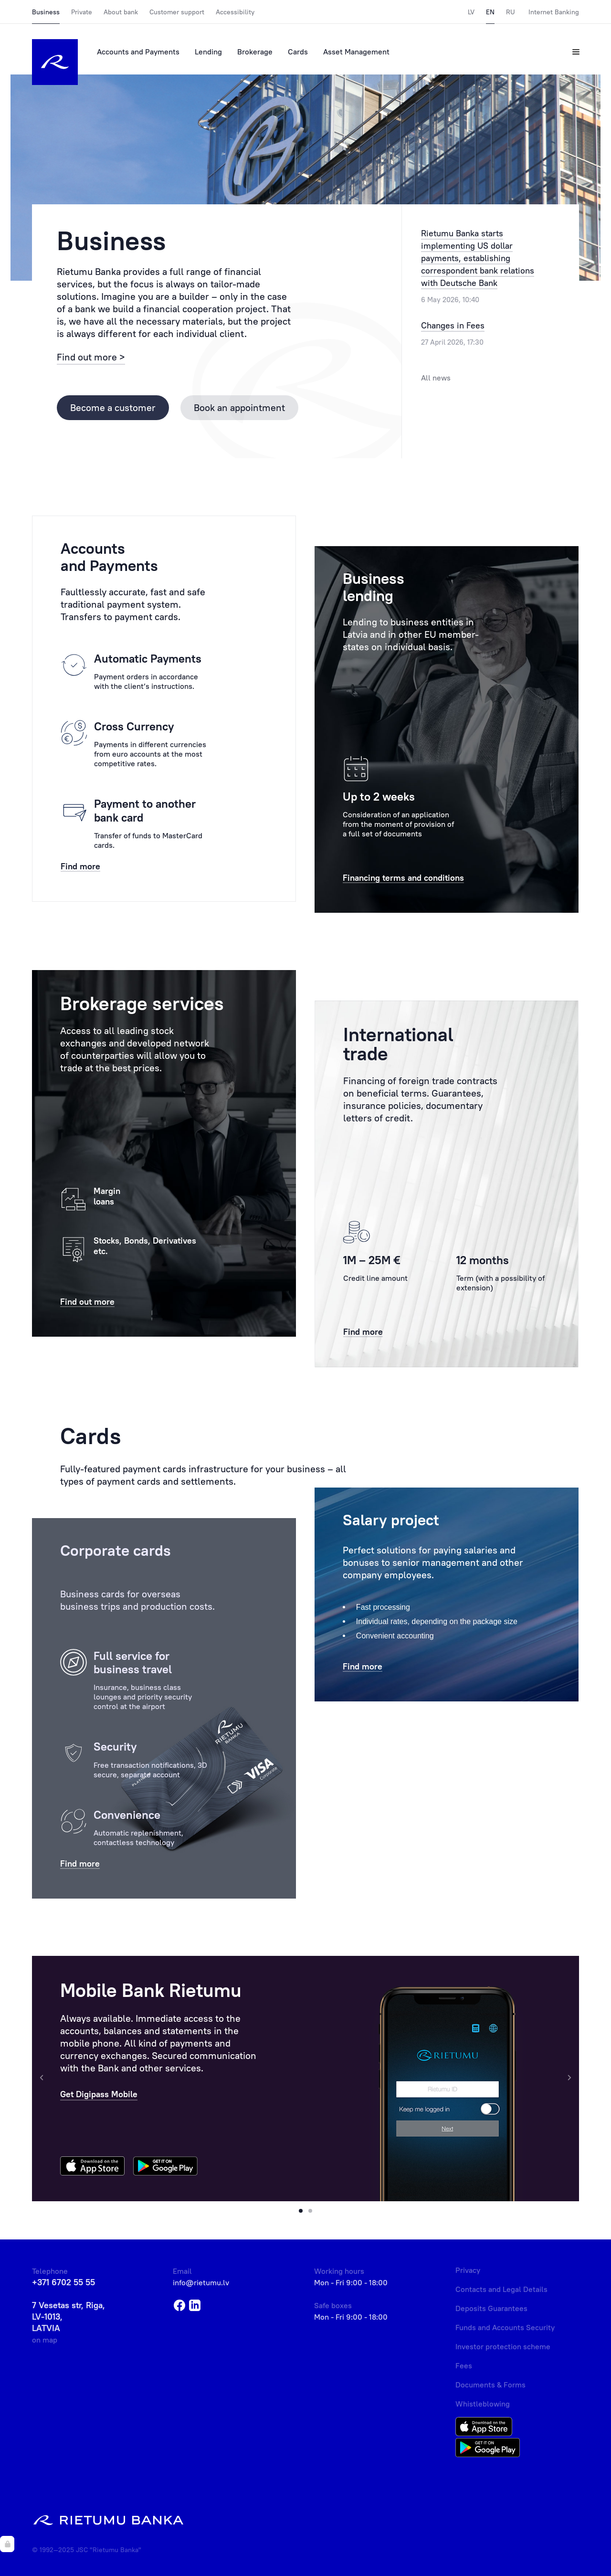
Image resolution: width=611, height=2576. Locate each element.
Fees (463, 2365)
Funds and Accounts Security (505, 2327)
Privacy (467, 2270)
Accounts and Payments (138, 51)
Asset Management (356, 51)
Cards (298, 51)
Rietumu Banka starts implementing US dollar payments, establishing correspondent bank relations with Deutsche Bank (477, 258)
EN (490, 12)
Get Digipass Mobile (98, 2094)
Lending (208, 51)
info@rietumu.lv (201, 2282)
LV (471, 12)
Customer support (176, 12)
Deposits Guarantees (491, 2308)
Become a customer (113, 407)
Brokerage (255, 51)
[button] (301, 2211)
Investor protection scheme (502, 2346)
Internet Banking (553, 12)
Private (81, 12)
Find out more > (91, 357)
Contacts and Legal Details (501, 2289)
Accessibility (235, 12)
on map (44, 2339)
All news (436, 377)
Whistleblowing (482, 2403)
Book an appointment (239, 407)
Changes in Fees (453, 325)
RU (510, 12)
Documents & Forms (490, 2384)
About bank (121, 12)
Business (46, 12)
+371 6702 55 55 (63, 2282)
